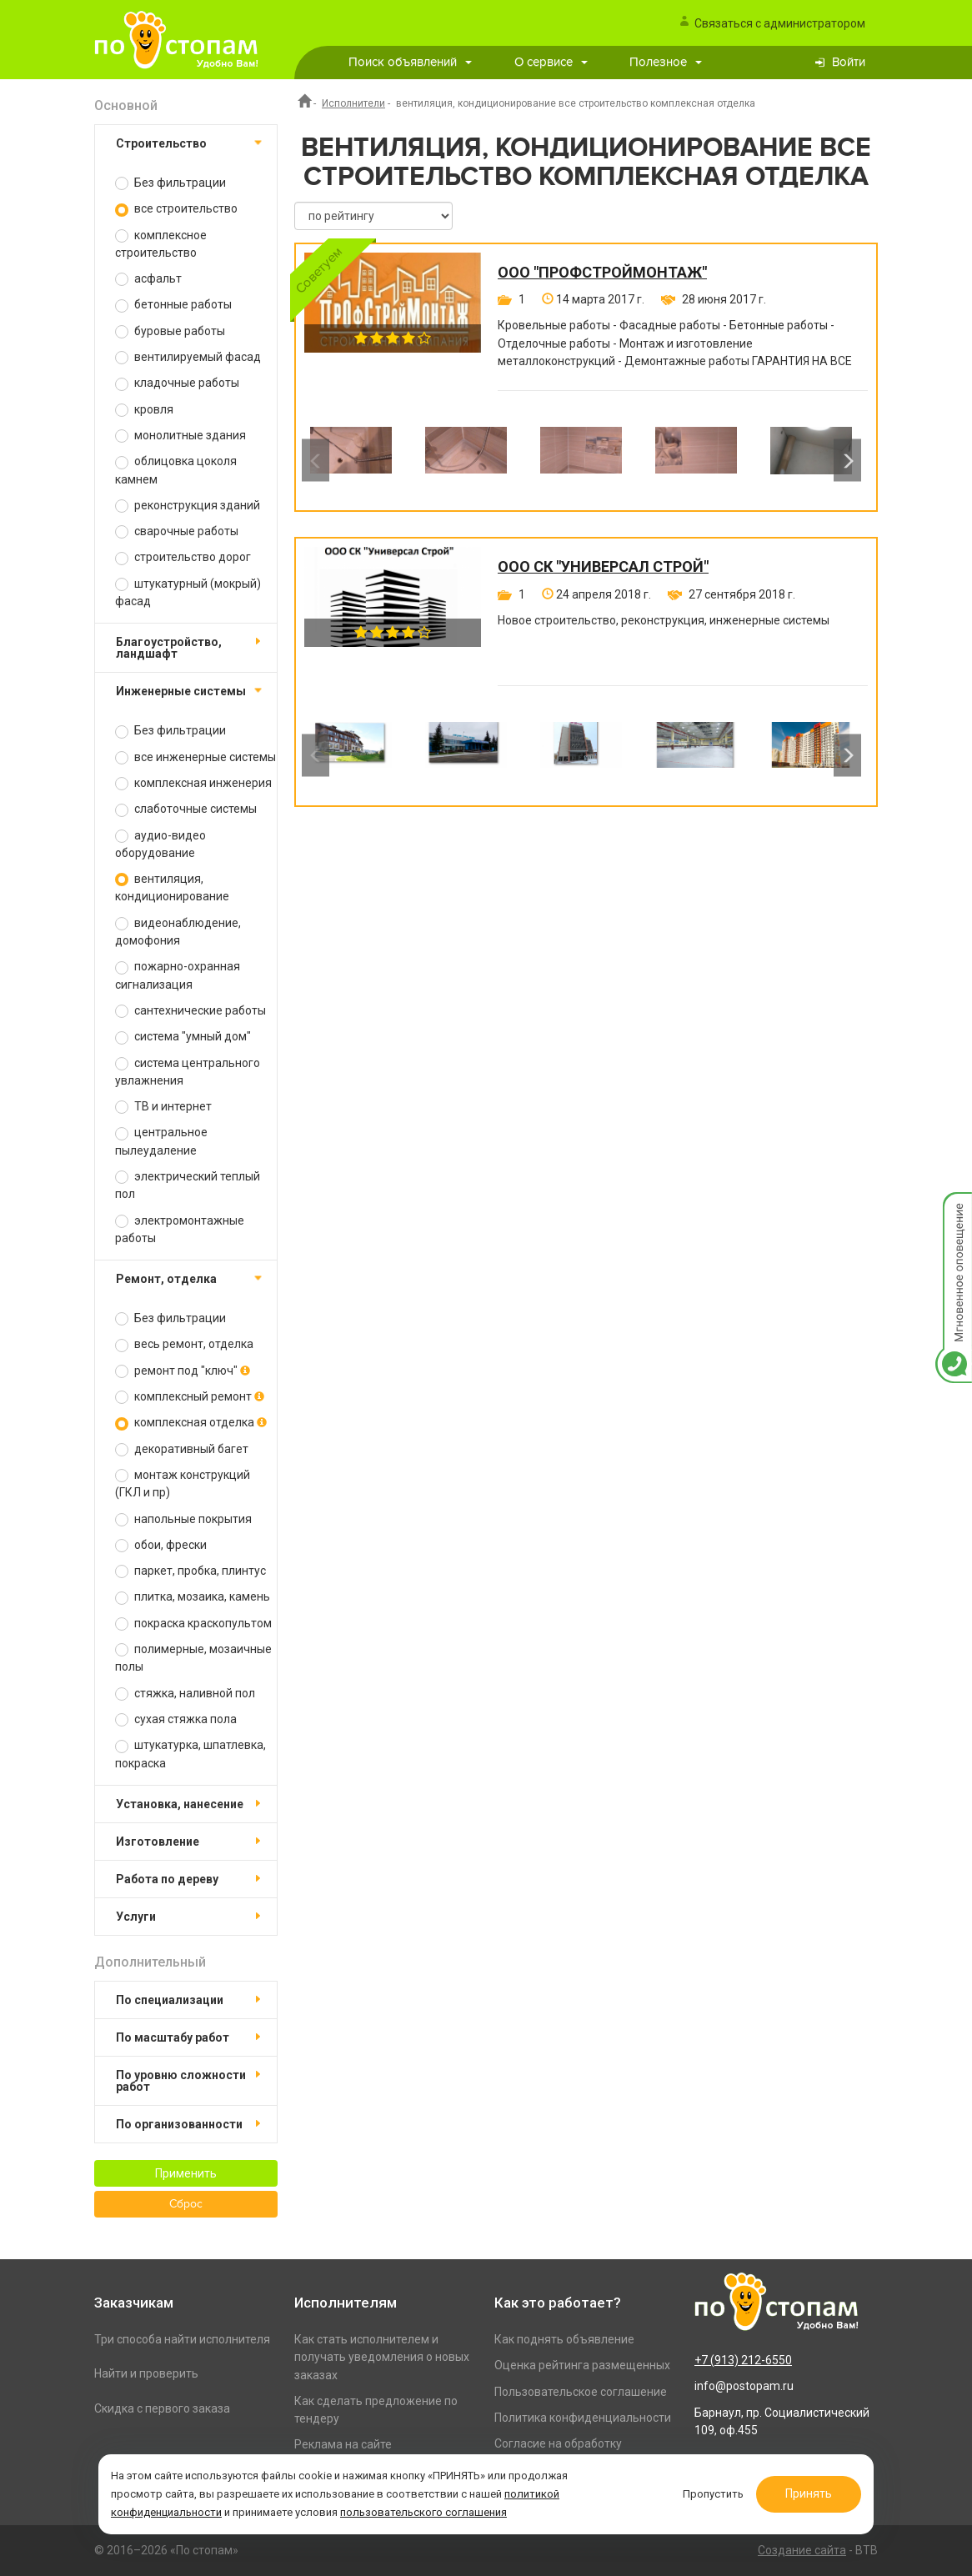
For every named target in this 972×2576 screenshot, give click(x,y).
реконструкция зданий (187, 506)
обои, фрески (161, 1545)
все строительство (176, 209)
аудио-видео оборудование (160, 844)
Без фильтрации (170, 183)
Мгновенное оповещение (953, 1209)
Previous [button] (315, 460)
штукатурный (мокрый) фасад (188, 592)
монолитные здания (180, 435)
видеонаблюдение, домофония (178, 931)
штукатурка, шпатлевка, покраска (190, 1753)
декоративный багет (181, 1449)
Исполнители (353, 103)
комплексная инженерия (193, 783)
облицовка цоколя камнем (176, 469)
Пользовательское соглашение (580, 2391)
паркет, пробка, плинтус (190, 1571)
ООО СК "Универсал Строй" (603, 566)
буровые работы (170, 331)
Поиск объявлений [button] (410, 62)
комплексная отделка (191, 1423)
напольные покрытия (183, 1519)
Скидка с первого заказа (162, 2408)
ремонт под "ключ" (182, 1371)
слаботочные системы (186, 809)
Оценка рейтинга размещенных (582, 2365)
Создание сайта (802, 2550)
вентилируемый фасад (188, 357)
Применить (186, 2173)
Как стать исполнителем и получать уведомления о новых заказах (381, 2357)
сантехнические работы (190, 1011)
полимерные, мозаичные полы (193, 1657)
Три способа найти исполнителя (182, 2339)
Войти (848, 62)
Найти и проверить (146, 2373)
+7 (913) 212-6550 (743, 2360)
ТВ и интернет (163, 1107)
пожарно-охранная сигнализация (177, 975)
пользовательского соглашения (423, 2512)
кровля (144, 410)
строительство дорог (183, 557)
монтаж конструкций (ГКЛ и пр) (182, 1483)
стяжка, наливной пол (185, 1693)
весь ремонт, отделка (184, 1344)
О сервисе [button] (551, 62)
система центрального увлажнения (187, 1071)
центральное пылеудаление (161, 1140)
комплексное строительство (161, 243)
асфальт (148, 279)
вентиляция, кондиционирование (172, 887)
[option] (351, 460)
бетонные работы (173, 305)
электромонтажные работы (179, 1229)
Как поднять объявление (564, 2339)
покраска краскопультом (193, 1623)
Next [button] (847, 460)
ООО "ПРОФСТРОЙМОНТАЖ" (602, 272)
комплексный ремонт (189, 1397)
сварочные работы (176, 531)
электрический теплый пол (187, 1185)
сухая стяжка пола (176, 1719)
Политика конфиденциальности (582, 2417)
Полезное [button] (665, 62)
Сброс (186, 2204)
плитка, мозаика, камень (192, 1597)
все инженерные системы (195, 757)
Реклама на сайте (343, 2444)
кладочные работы (177, 383)
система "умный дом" (183, 1037)
